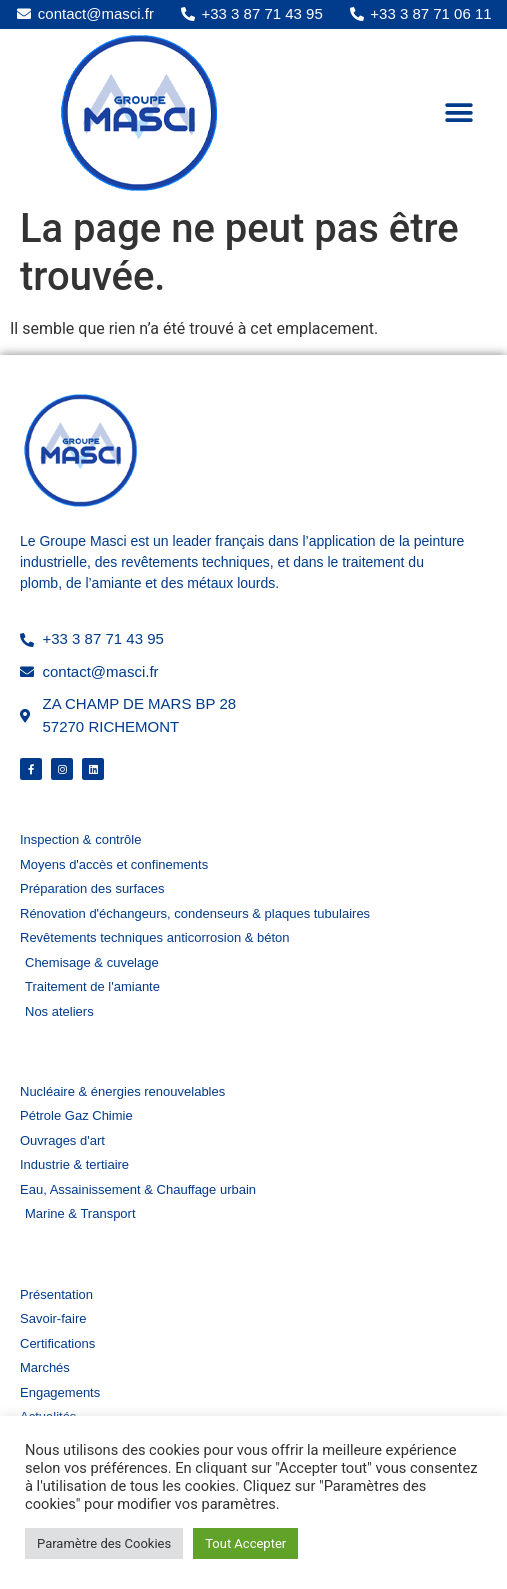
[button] (459, 112)
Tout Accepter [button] (245, 1543)
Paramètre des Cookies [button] (104, 1543)
